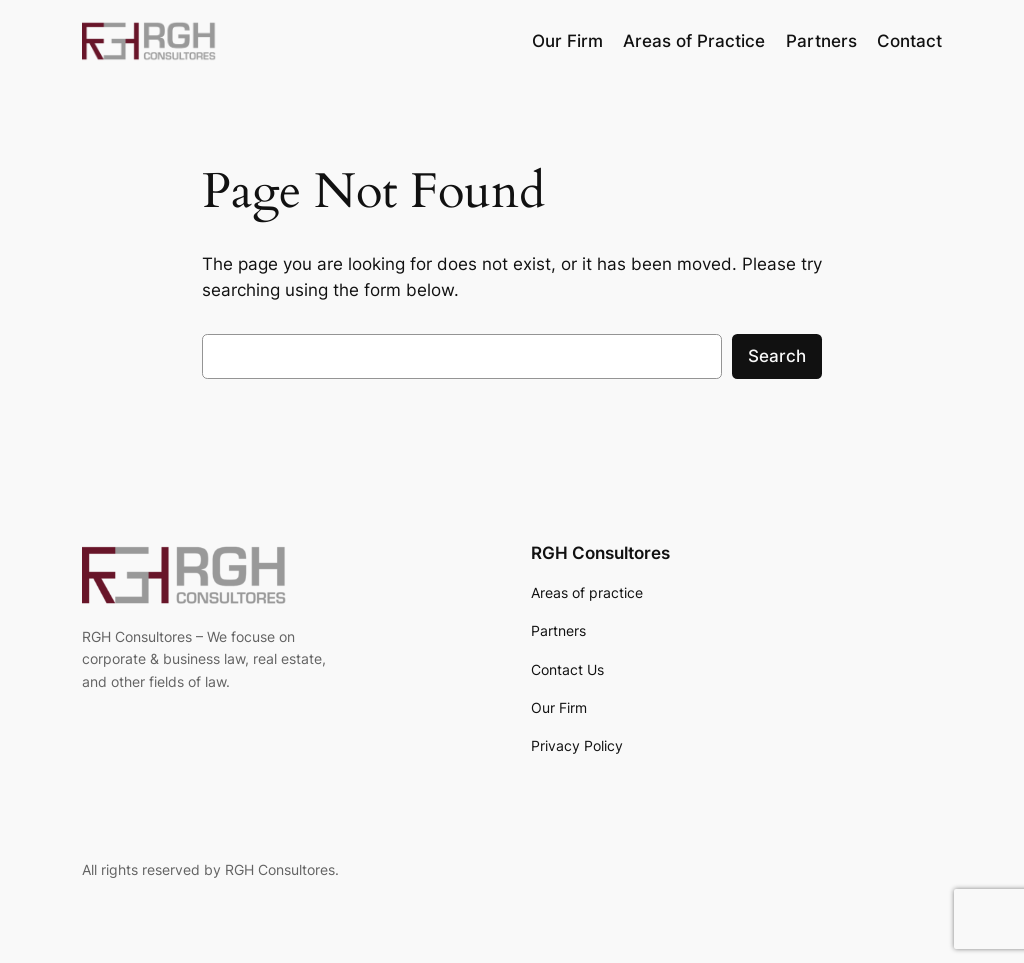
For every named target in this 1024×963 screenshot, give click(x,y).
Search (777, 356)
